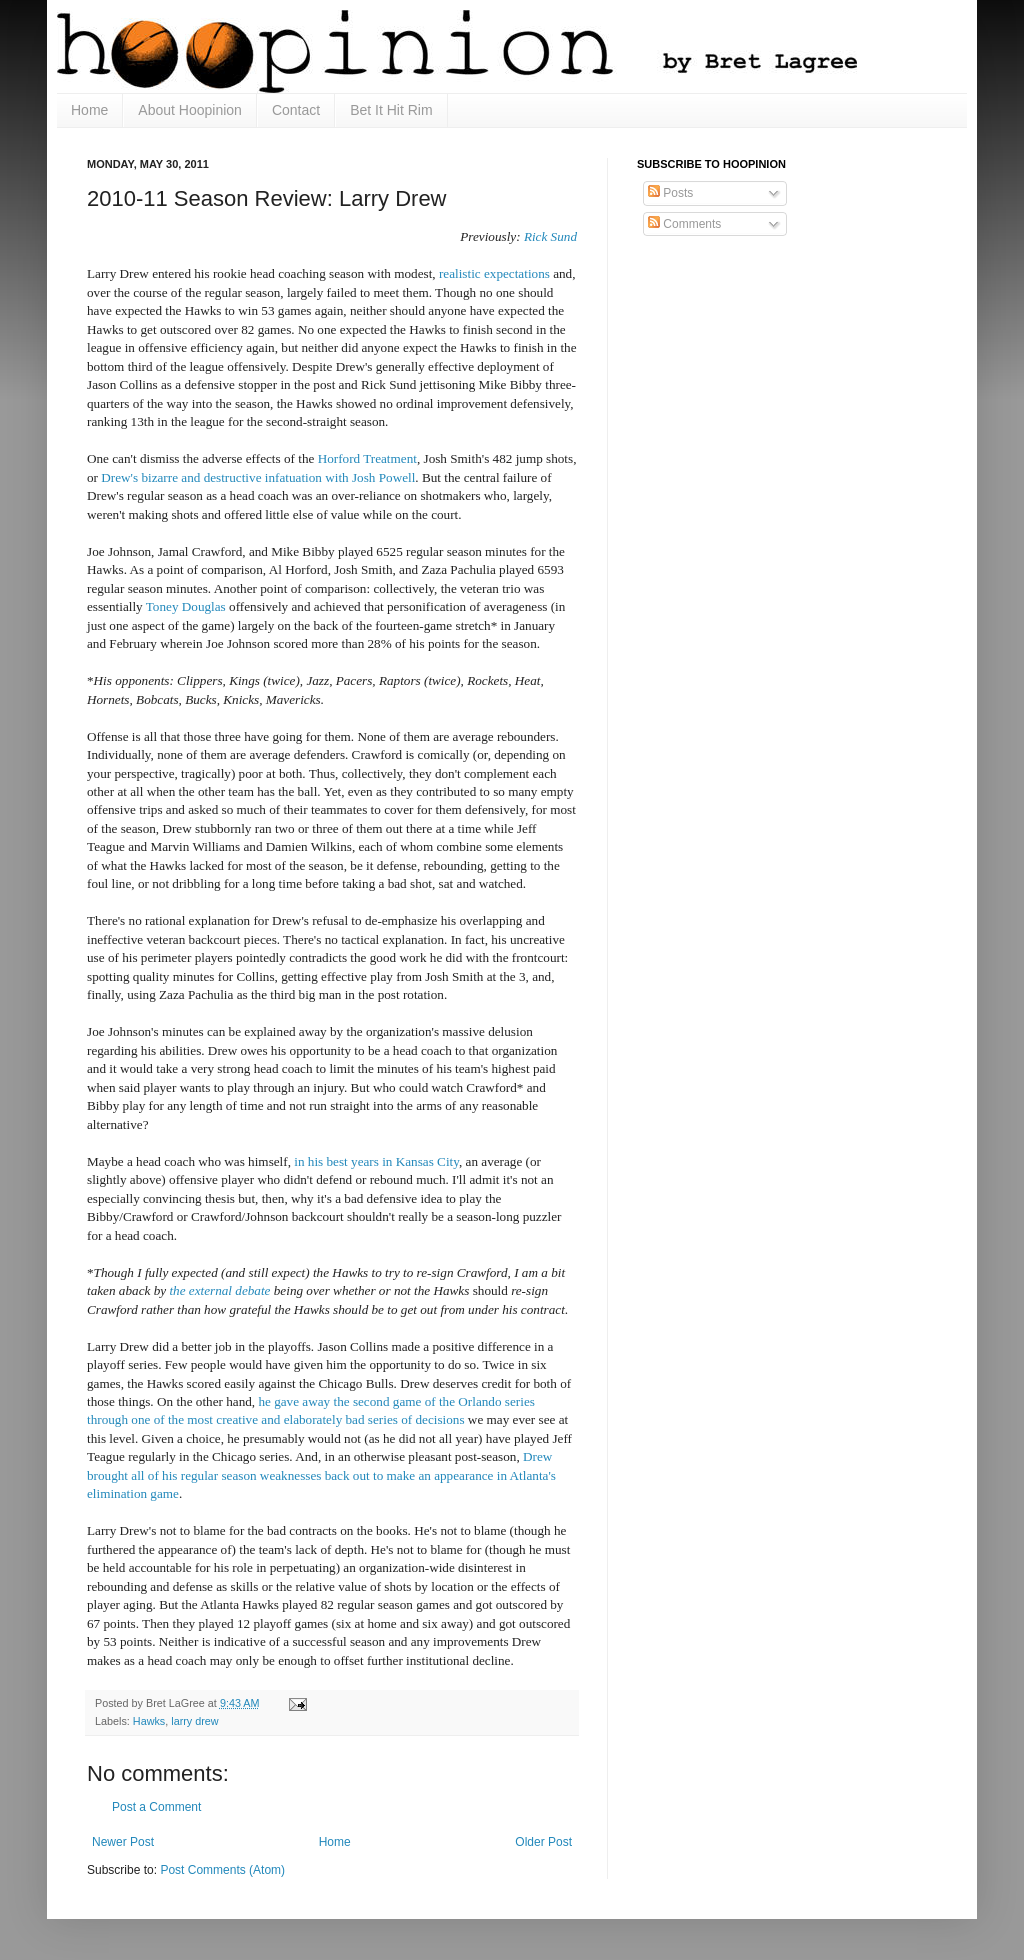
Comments (684, 224)
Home (89, 110)
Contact (296, 110)
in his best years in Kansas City (376, 1161)
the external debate (219, 1290)
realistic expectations (494, 273)
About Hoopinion (190, 110)
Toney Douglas (186, 606)
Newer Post (123, 1842)
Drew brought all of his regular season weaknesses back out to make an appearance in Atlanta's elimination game (321, 1475)
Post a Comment (156, 1807)
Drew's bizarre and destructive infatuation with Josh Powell (258, 477)
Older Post (543, 1842)
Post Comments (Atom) (222, 1870)
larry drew (194, 1721)
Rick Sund (550, 236)
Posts (670, 193)
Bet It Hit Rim (391, 110)
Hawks (149, 1721)
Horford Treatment (367, 458)
